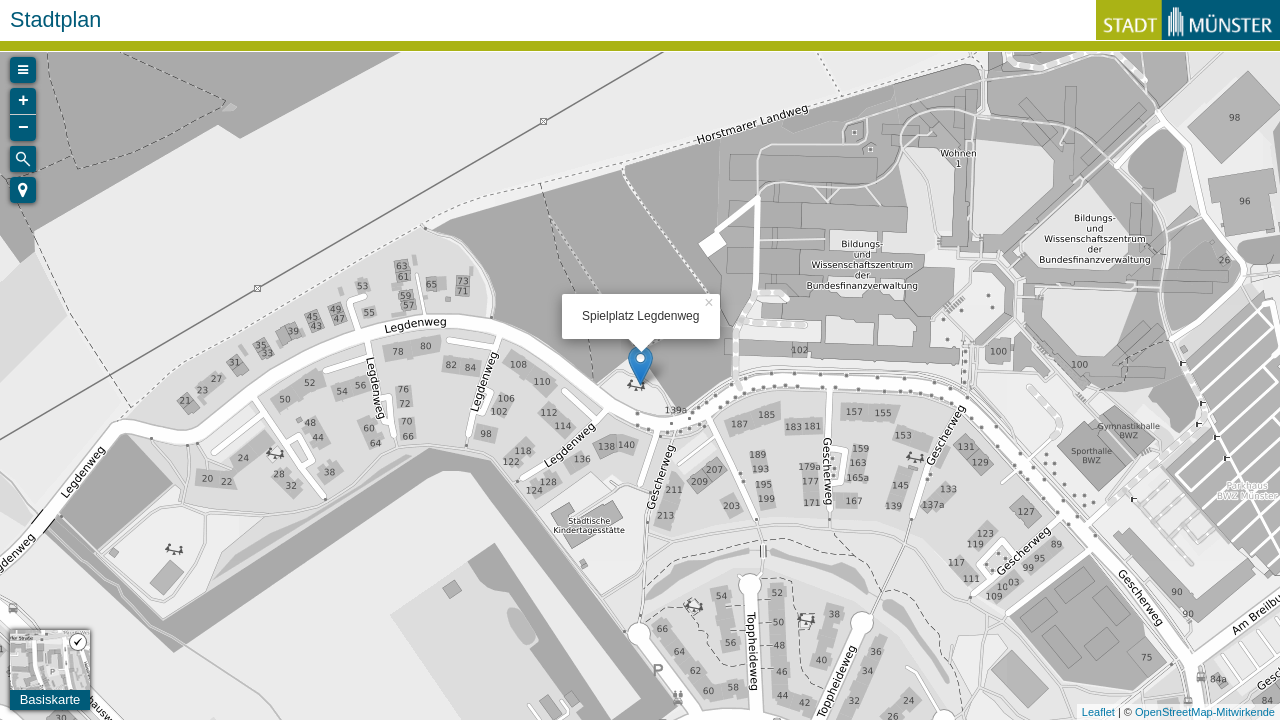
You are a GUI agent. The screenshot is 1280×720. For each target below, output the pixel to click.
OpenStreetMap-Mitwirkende (1205, 712)
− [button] (23, 128)
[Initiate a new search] (23, 159)
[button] (23, 190)
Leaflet (1098, 712)
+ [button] (23, 101)
